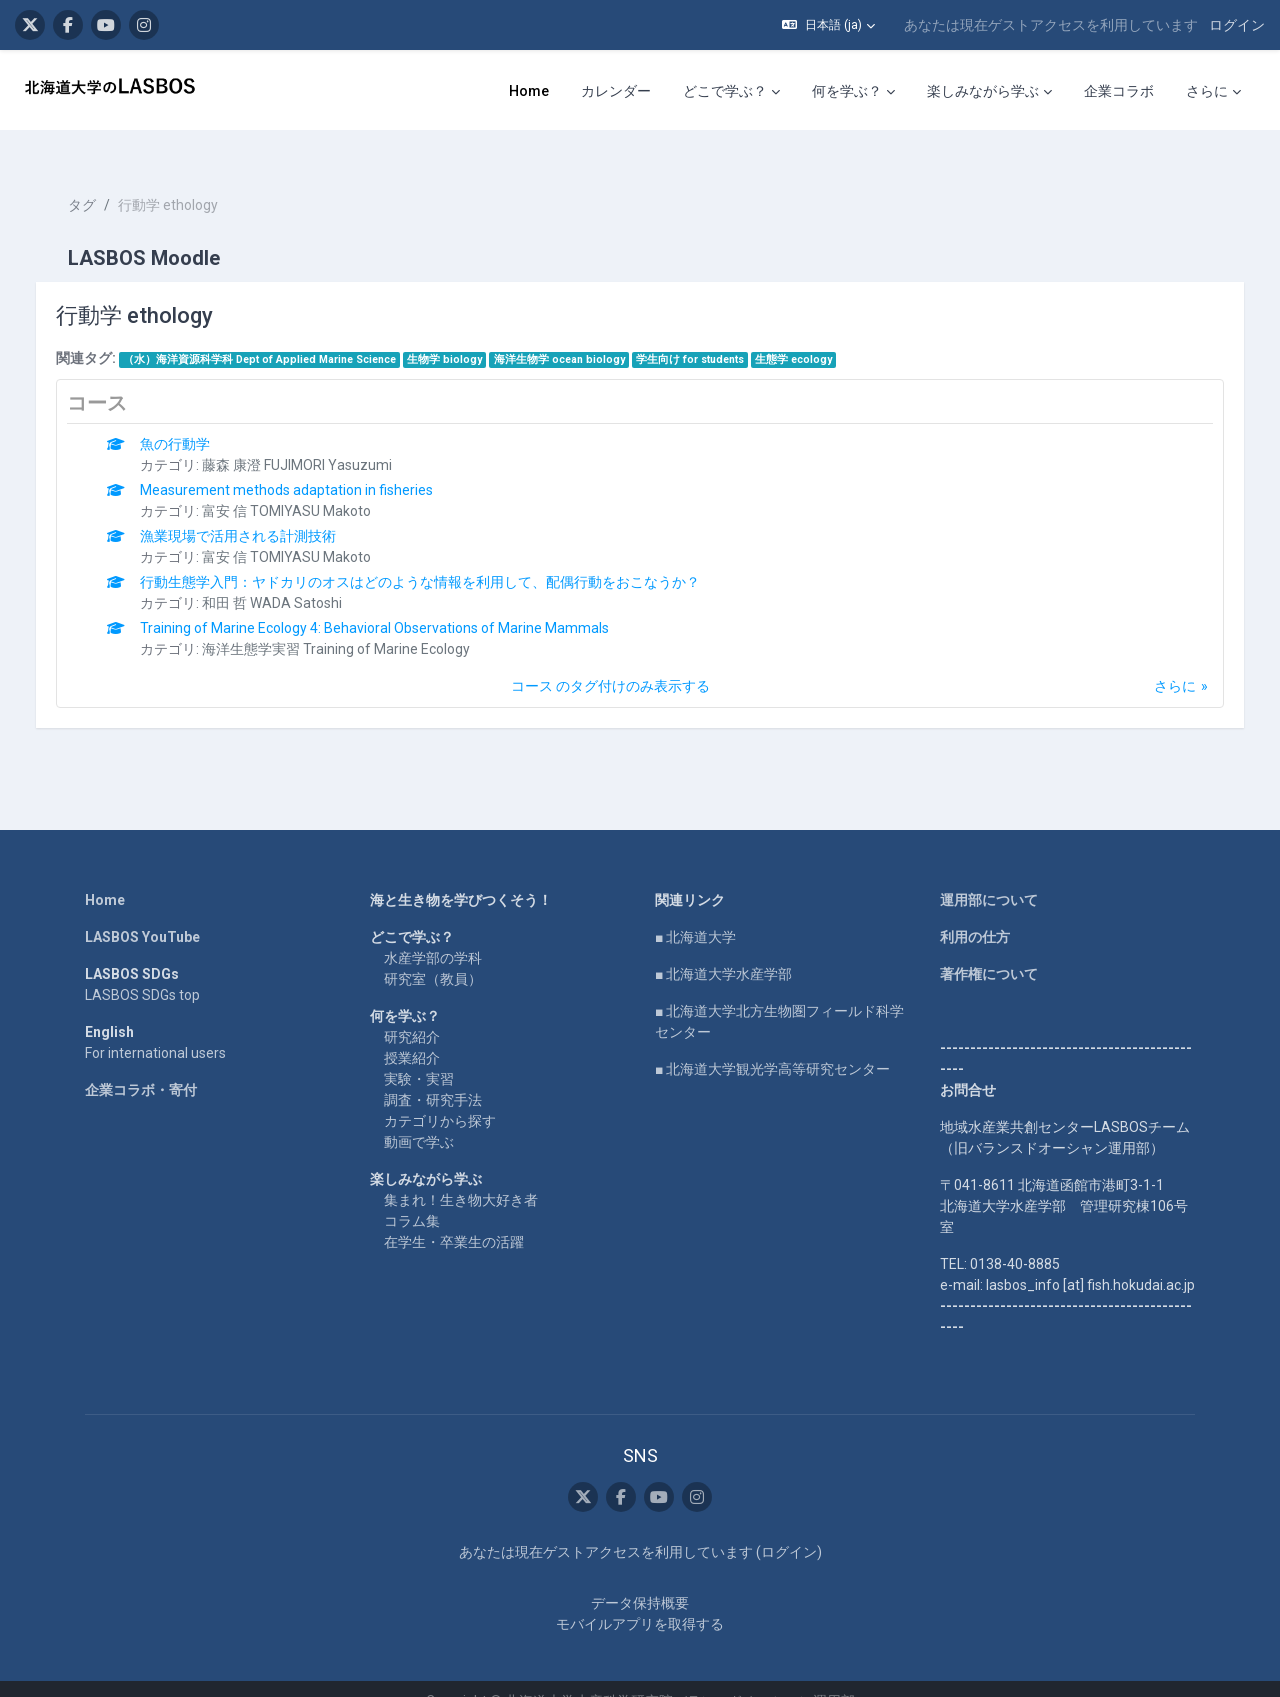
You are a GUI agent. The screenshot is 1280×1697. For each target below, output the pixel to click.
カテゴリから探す (440, 1095)
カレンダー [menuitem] (616, 91)
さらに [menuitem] (1207, 91)
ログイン (1237, 25)
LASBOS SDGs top (142, 969)
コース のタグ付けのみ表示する (610, 660)
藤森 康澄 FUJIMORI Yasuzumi (318, 439)
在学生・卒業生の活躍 (454, 1216)
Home (105, 874)
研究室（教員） (433, 953)
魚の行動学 (196, 418)
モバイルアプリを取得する (640, 1599)
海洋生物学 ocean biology (579, 333)
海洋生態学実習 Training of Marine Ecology (357, 623)
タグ (102, 180)
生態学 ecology (814, 333)
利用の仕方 (975, 911)
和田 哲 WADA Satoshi (293, 577)
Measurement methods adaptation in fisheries (307, 464)
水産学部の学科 (433, 932)
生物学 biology (465, 333)
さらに (1155, 660)
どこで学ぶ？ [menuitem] (725, 91)
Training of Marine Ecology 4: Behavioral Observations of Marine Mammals (395, 602)
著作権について (989, 948)
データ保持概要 (640, 1578)
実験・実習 (419, 1053)
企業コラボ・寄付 (141, 1064)
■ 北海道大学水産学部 (723, 948)
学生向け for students (710, 333)
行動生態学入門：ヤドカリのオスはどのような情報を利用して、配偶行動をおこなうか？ (441, 556)
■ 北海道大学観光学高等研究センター (772, 1043)
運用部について (989, 874)
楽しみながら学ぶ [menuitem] (983, 91)
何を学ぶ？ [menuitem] (847, 91)
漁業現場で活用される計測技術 (259, 510)
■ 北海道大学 (695, 911)
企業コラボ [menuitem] (1119, 91)
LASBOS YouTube (142, 911)
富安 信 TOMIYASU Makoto (307, 485)
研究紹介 (412, 1011)
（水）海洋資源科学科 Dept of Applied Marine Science (279, 333)
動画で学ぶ (419, 1116)
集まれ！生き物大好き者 (461, 1174)
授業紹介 (412, 1032)
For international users (155, 1027)
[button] (828, 25)
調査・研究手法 (433, 1074)
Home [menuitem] (529, 91)
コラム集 (412, 1195)
